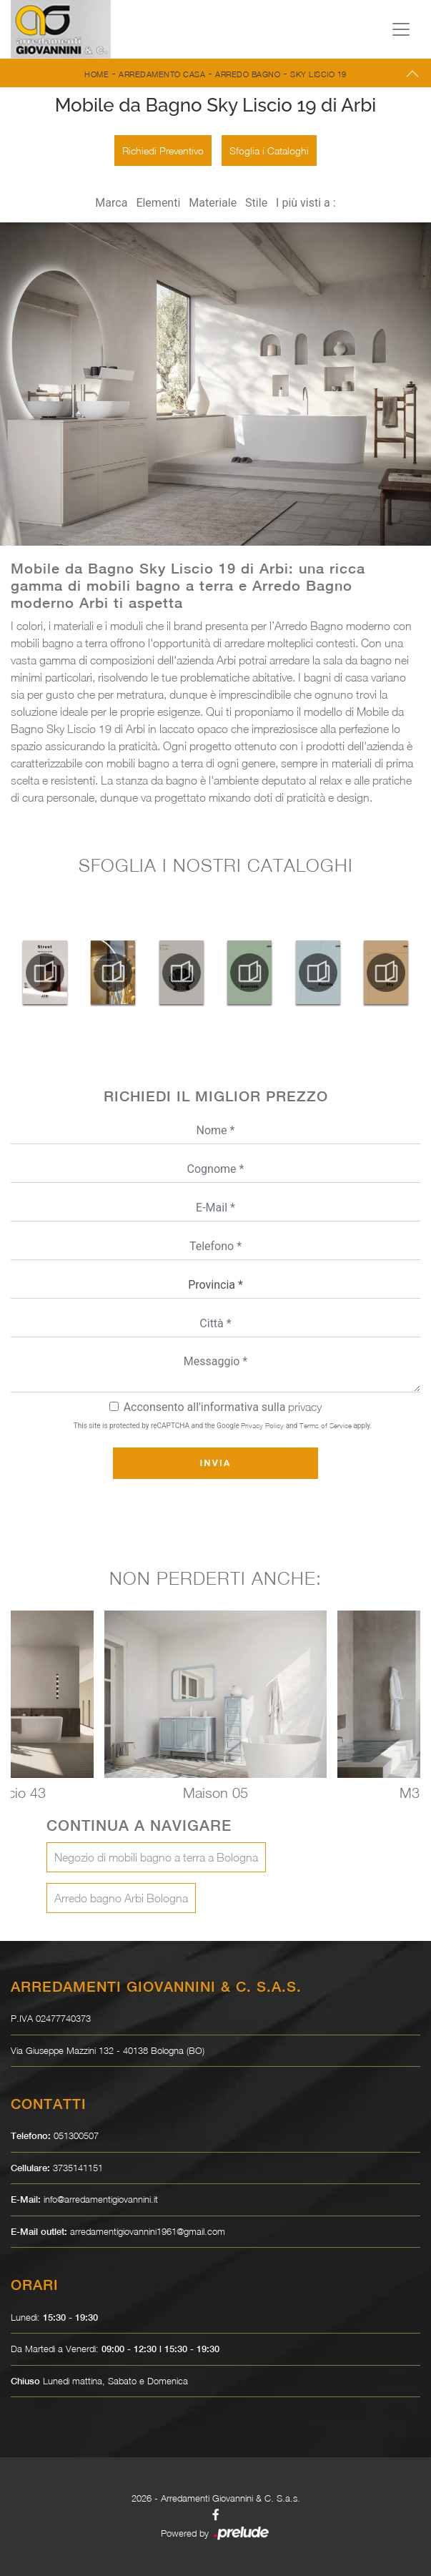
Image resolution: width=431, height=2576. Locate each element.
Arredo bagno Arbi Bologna (121, 1898)
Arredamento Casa (162, 74)
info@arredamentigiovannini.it (101, 2199)
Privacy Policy (262, 1425)
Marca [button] (111, 203)
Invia (215, 1462)
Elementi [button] (158, 203)
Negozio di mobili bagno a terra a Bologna (156, 1857)
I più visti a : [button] (306, 203)
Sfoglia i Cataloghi (269, 150)
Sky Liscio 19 (318, 74)
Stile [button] (256, 203)
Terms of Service (325, 1425)
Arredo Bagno (247, 74)
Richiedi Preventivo (163, 150)
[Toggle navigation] (401, 29)
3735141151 (78, 2167)
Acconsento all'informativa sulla (223, 1407)
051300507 (76, 2135)
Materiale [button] (213, 203)
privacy (305, 1406)
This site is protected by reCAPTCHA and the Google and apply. (223, 1425)
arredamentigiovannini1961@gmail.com (147, 2231)
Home (96, 74)
